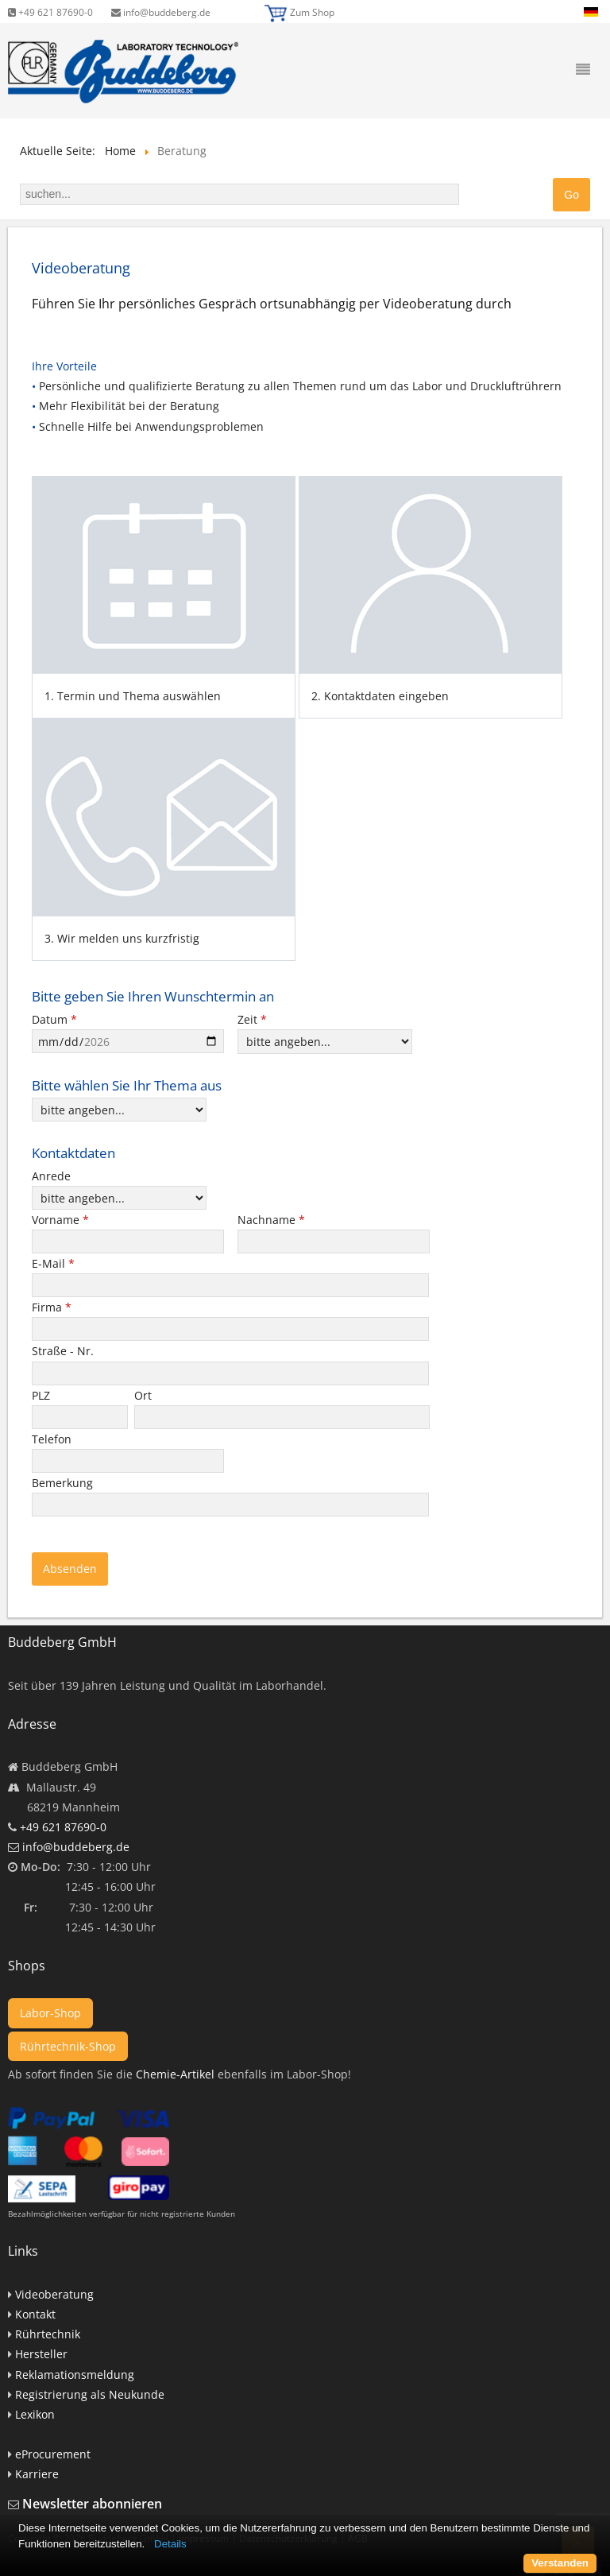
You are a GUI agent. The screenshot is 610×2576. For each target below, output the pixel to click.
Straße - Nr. (64, 1350)
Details (170, 2544)
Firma (51, 1307)
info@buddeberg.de (160, 12)
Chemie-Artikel (175, 2074)
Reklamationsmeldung (74, 2374)
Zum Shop (312, 12)
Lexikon (35, 2414)
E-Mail (53, 1263)
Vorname (60, 1219)
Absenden (70, 1568)
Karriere (37, 2473)
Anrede (51, 1175)
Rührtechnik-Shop (68, 2046)
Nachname (271, 1219)
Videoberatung (54, 2294)
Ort (144, 1395)
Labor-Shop (50, 2012)
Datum (54, 1019)
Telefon (53, 1439)
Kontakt (35, 2314)
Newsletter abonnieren (92, 2503)
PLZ (42, 1395)
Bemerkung (64, 1482)
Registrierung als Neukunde (89, 2394)
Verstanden (560, 2563)
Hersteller (41, 2353)
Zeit (252, 1019)
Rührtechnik (47, 2334)
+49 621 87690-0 (50, 12)
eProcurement (53, 2454)
